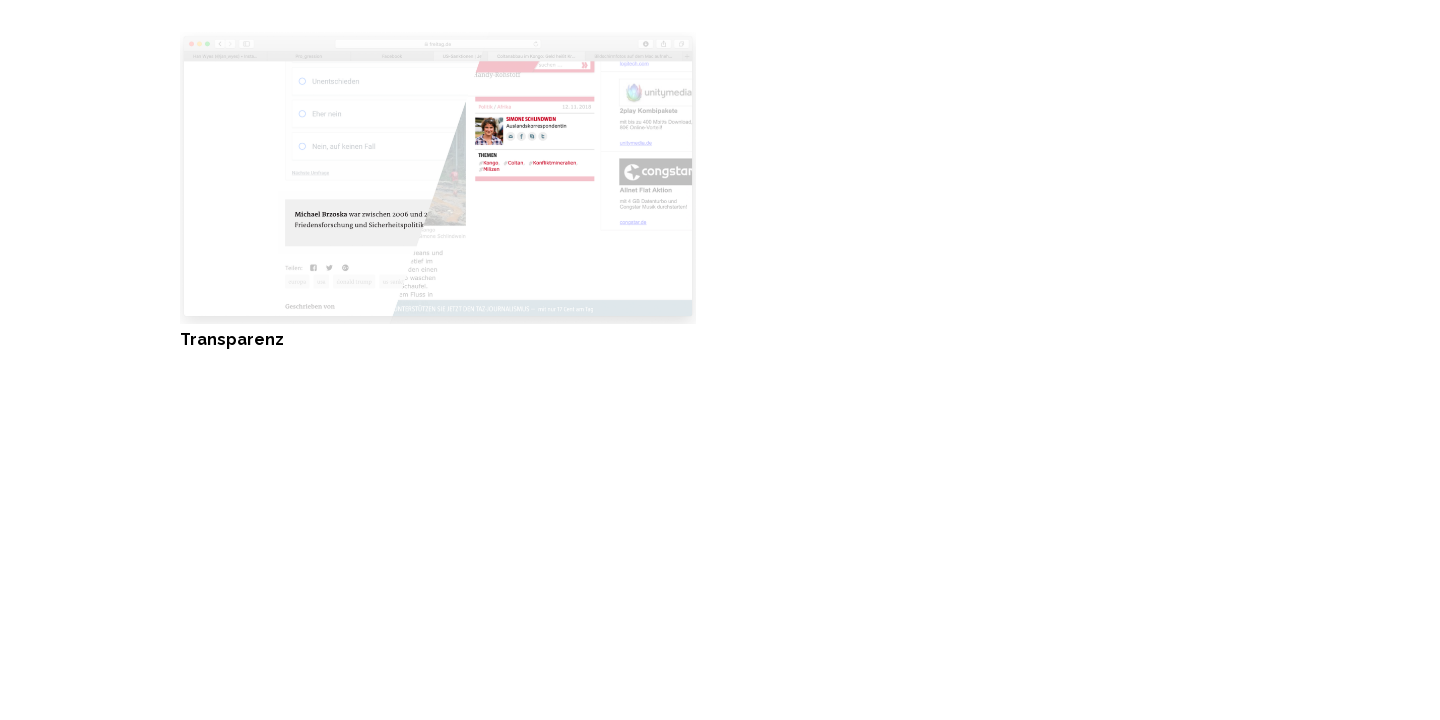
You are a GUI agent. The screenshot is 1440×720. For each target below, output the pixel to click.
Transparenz (232, 339)
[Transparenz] (438, 43)
